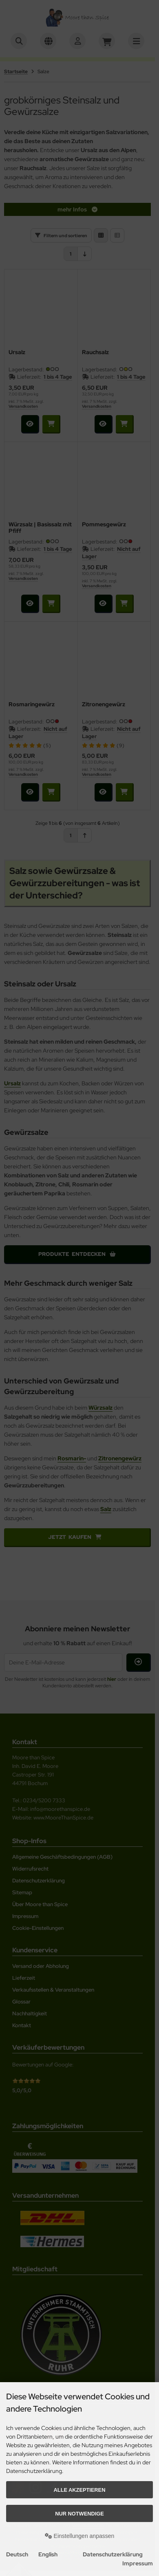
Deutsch (17, 2554)
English (47, 2554)
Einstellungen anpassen (80, 2536)
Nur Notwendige (79, 2514)
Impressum (137, 2563)
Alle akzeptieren (80, 2490)
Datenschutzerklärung (113, 2554)
